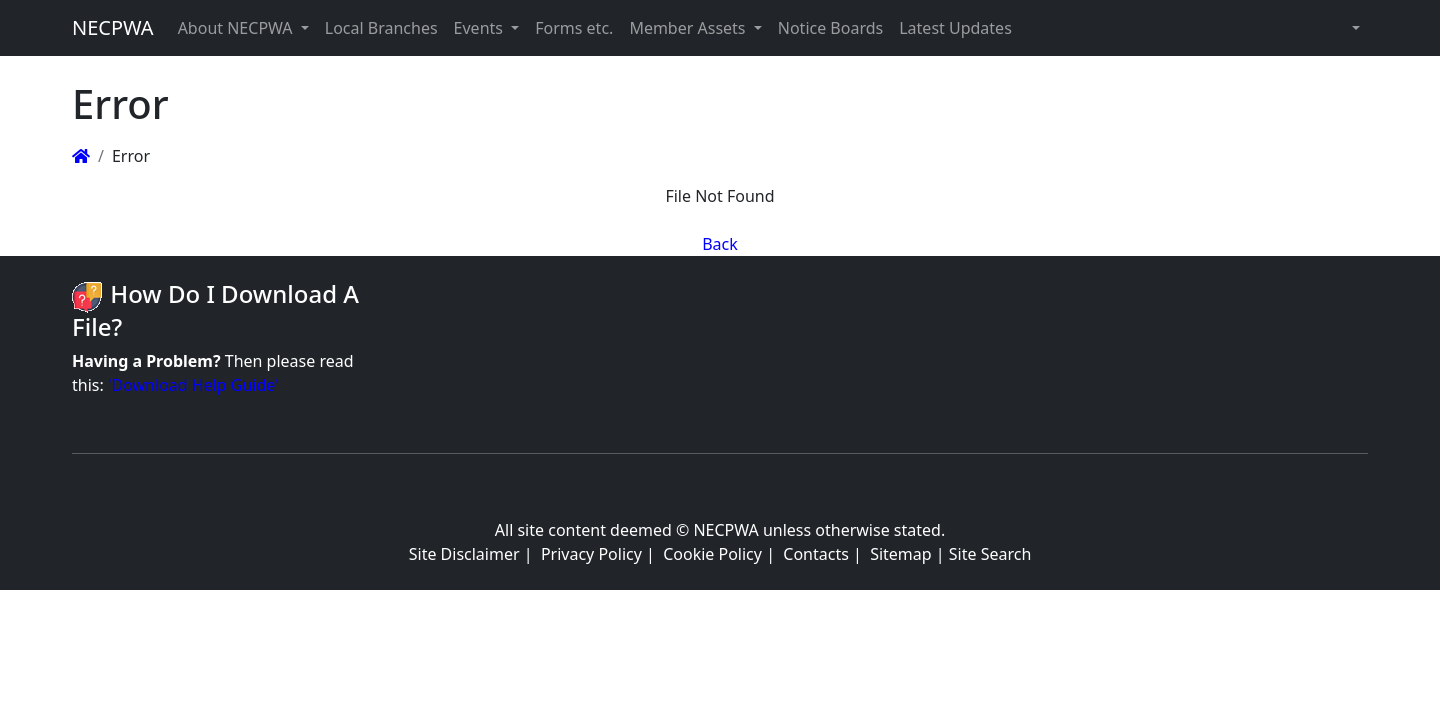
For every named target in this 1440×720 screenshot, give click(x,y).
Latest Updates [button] (955, 28)
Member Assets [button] (689, 28)
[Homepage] (81, 156)
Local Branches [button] (381, 28)
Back (720, 244)
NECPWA (113, 27)
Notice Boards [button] (830, 28)
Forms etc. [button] (574, 28)
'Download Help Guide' (193, 385)
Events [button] (481, 28)
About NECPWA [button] (237, 28)
